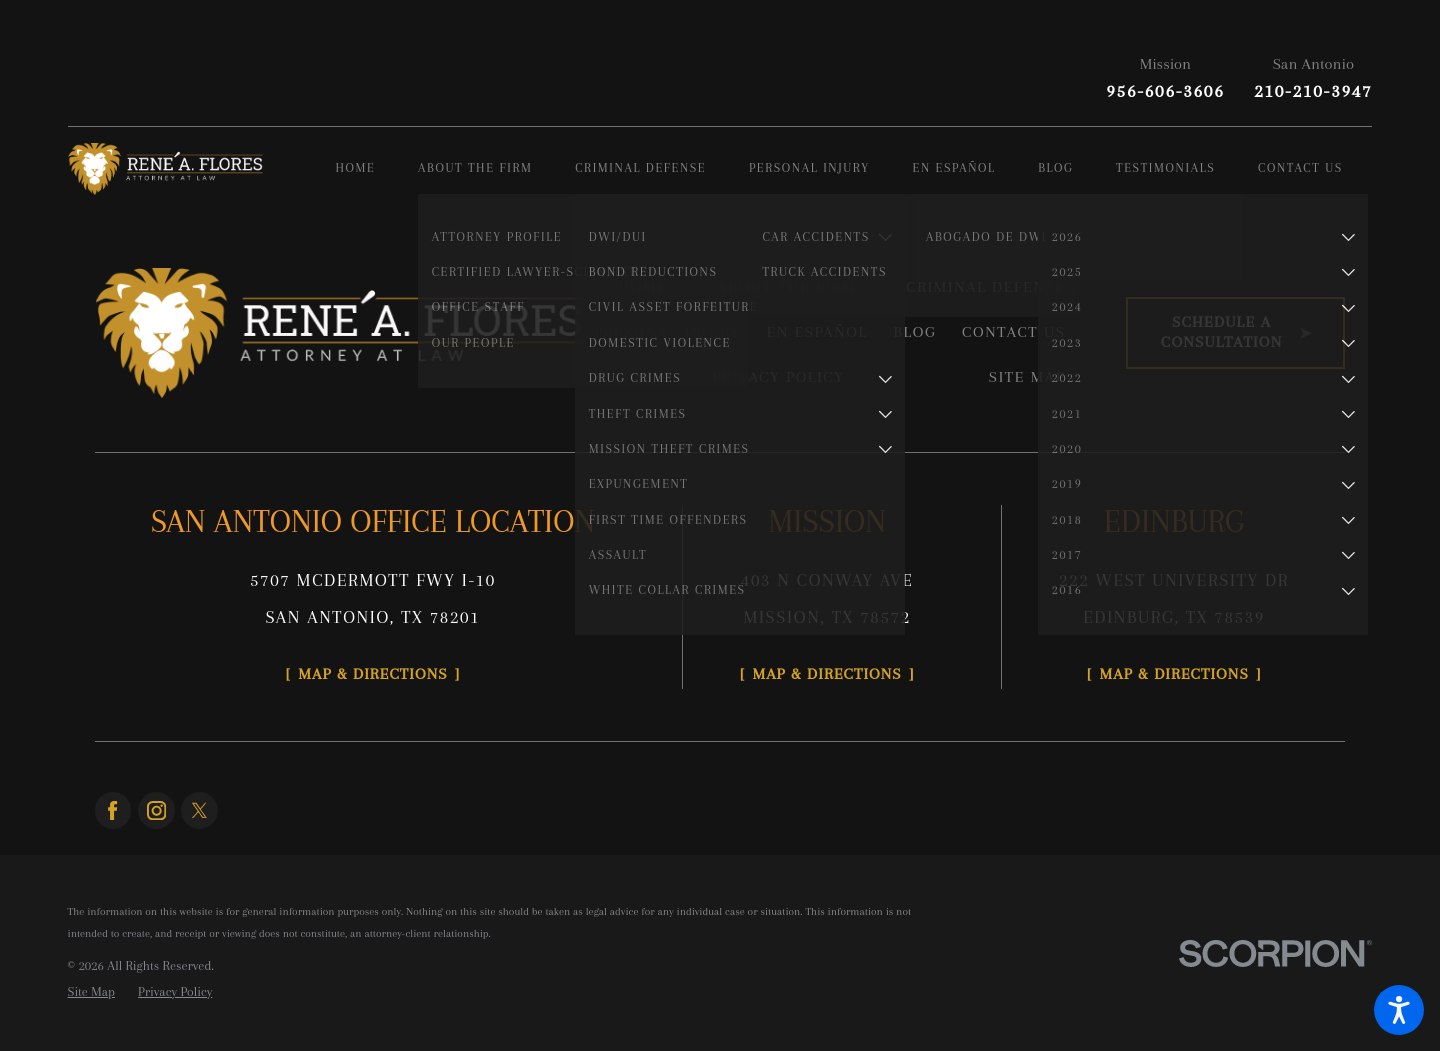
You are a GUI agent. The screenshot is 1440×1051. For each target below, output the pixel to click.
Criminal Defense (985, 287)
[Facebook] (113, 810)
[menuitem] (376, 169)
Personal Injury (667, 332)
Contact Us (1013, 332)
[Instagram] (156, 810)
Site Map (1027, 377)
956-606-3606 (1165, 91)
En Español (817, 332)
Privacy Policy (779, 377)
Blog (914, 332)
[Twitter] (199, 810)
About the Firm (786, 287)
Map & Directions (372, 674)
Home (642, 287)
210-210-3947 (1313, 91)
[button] (1399, 1010)
